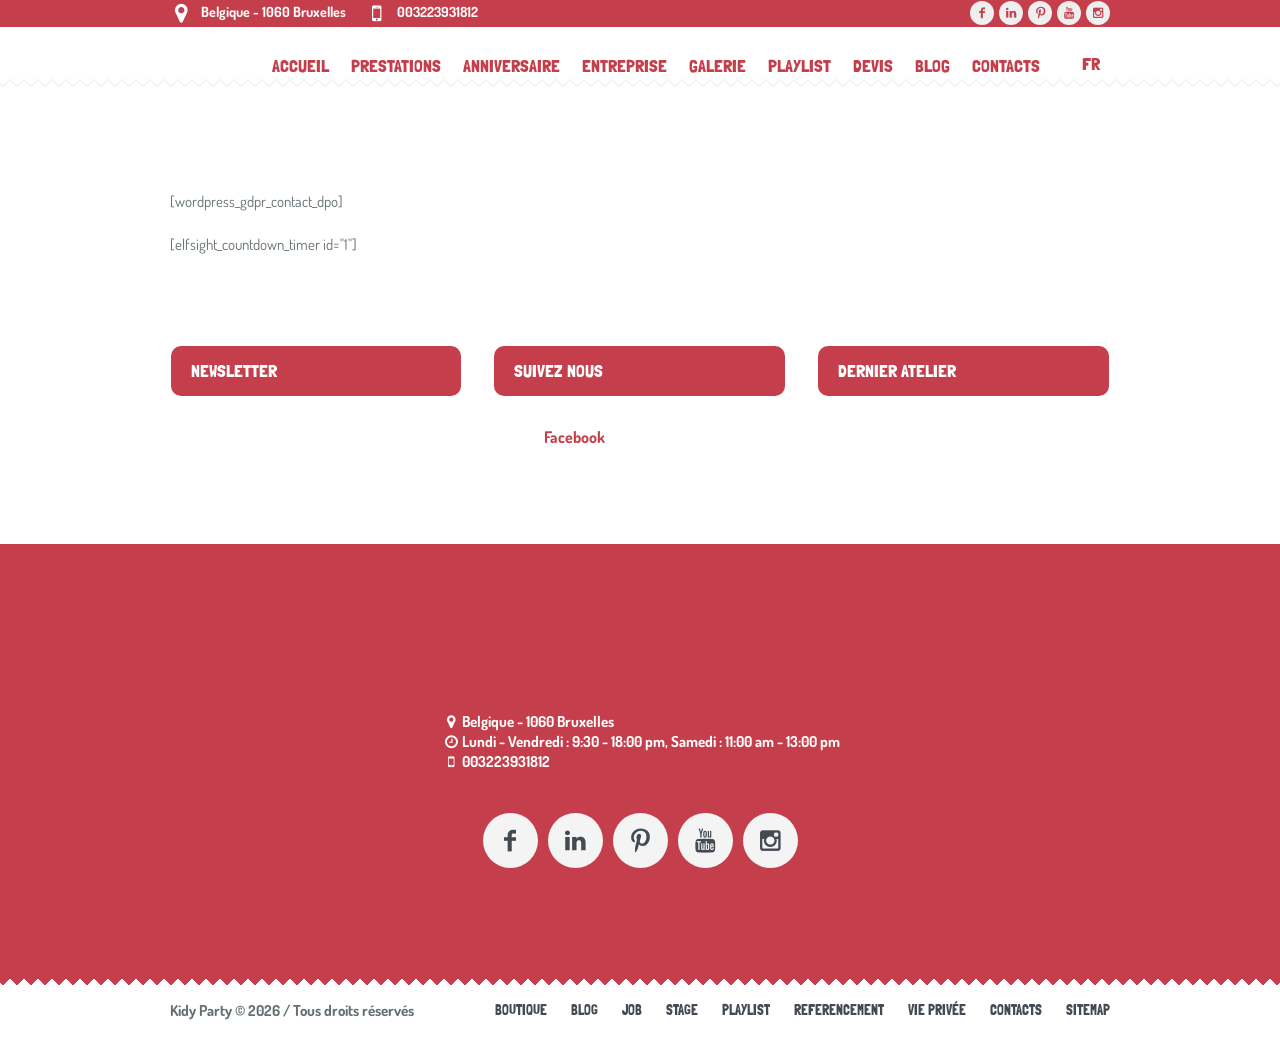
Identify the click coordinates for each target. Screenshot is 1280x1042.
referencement (839, 1010)
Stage (682, 1010)
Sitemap (1088, 1010)
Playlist (746, 1010)
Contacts (1016, 1010)
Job (632, 1010)
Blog (584, 1010)
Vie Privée (937, 1010)
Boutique (521, 1010)
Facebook (574, 437)
